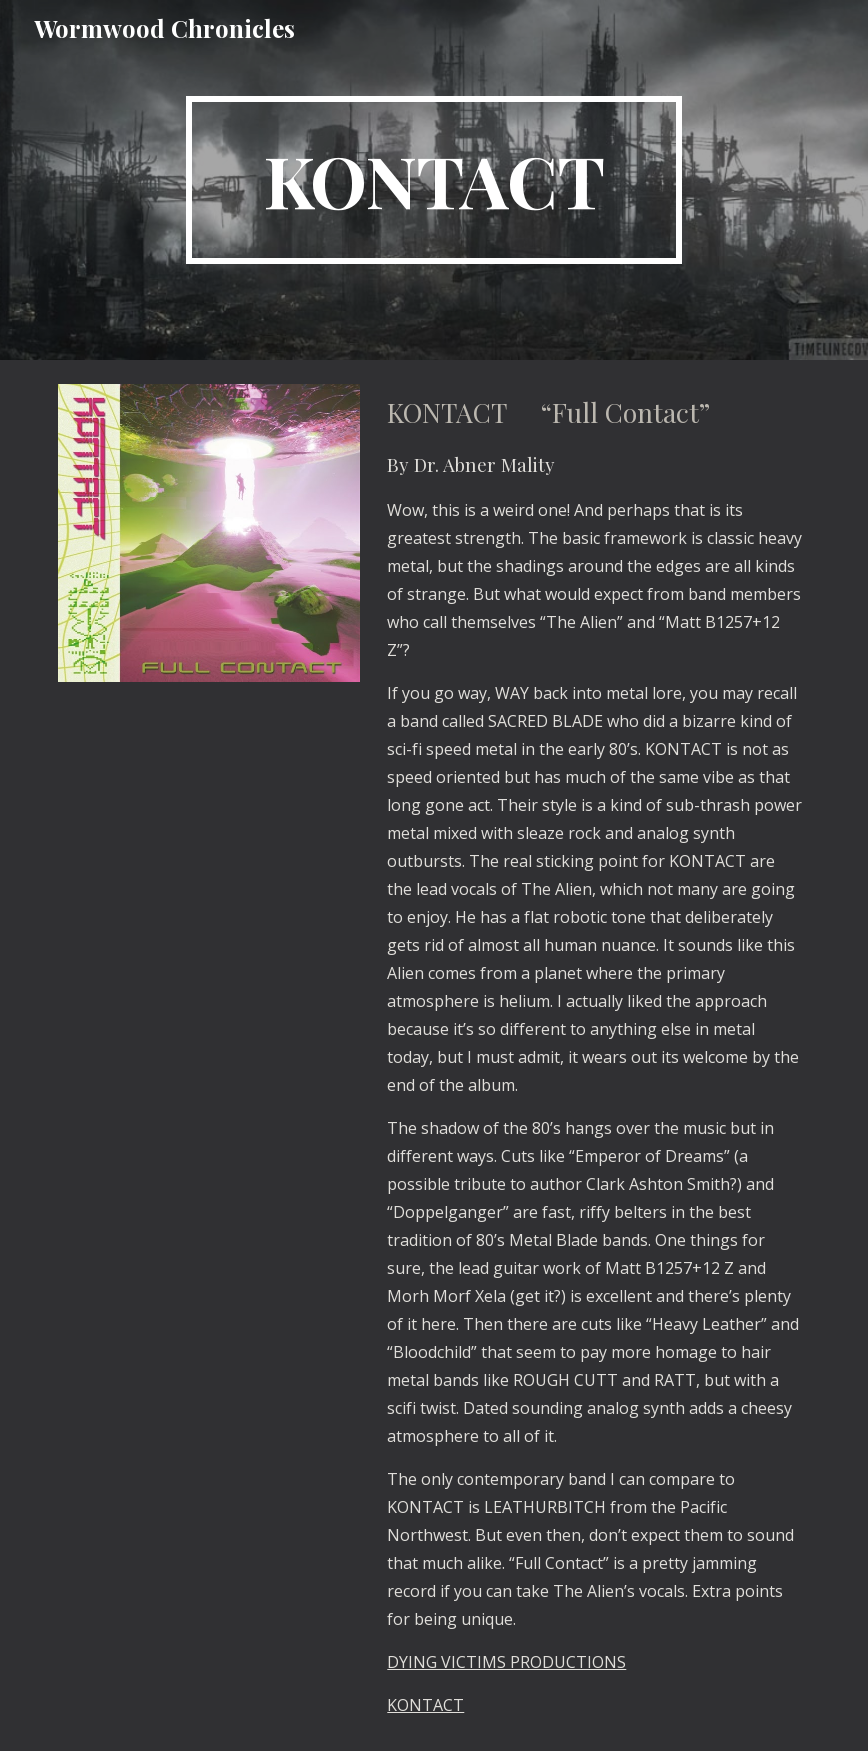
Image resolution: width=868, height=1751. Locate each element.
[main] (433, 180)
